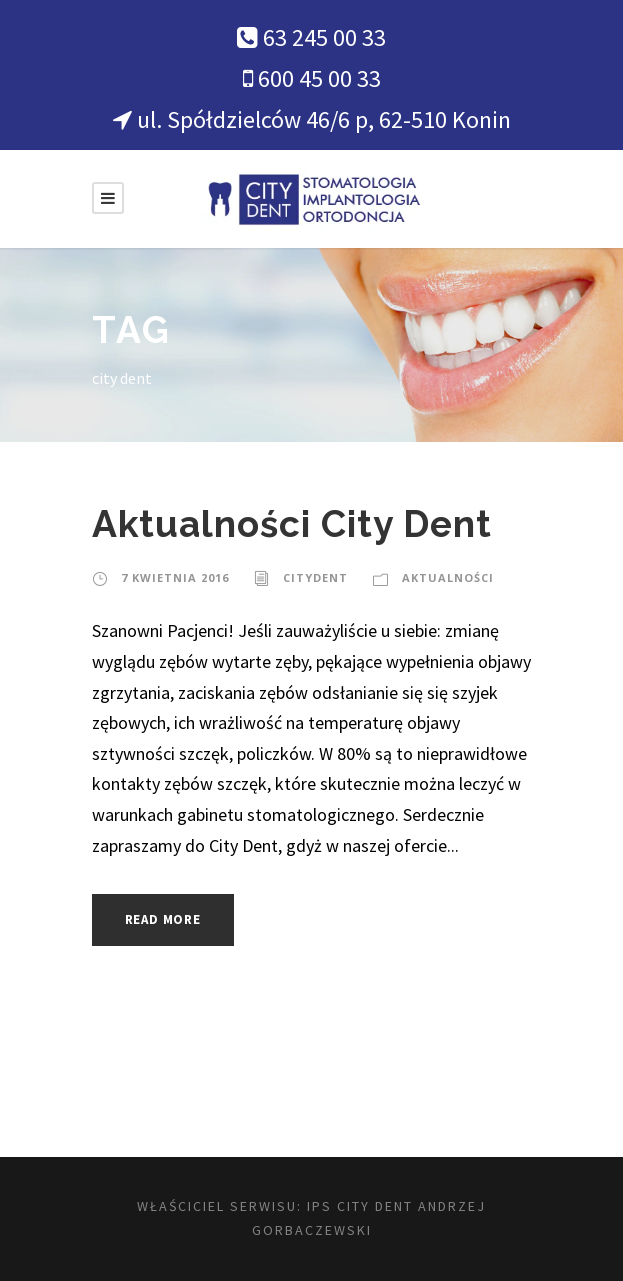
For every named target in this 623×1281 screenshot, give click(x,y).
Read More (163, 919)
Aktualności (448, 577)
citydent (315, 577)
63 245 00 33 (324, 37)
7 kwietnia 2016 (175, 577)
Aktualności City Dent (292, 524)
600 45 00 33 (319, 78)
